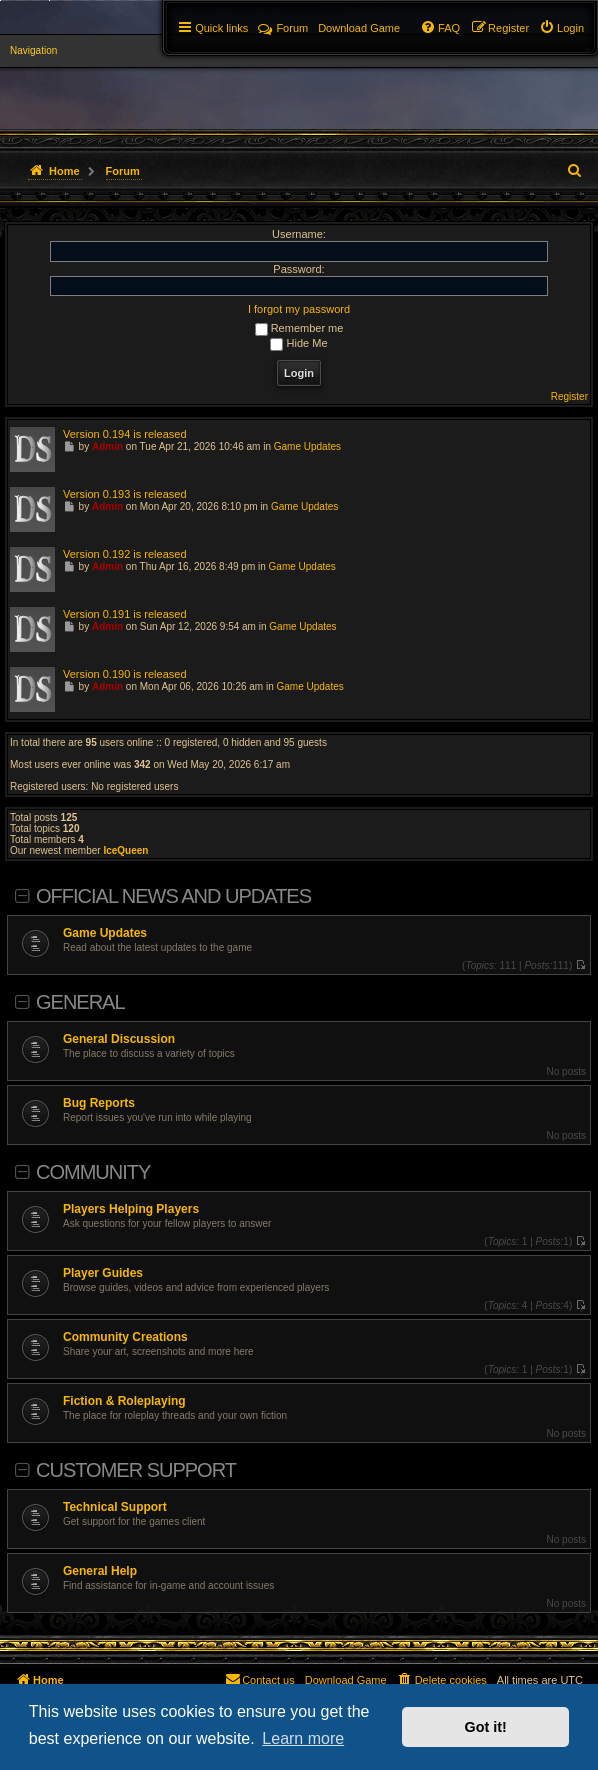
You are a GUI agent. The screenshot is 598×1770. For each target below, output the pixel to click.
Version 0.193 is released (125, 494)
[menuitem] (561, 28)
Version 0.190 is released (125, 674)
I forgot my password (299, 309)
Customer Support (136, 1470)
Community (93, 1172)
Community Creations (125, 1337)
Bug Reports (99, 1103)
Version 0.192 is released (125, 554)
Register (569, 396)
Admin (107, 446)
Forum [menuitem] (283, 28)
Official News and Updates (173, 896)
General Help (100, 1571)
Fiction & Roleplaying (124, 1401)
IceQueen (125, 850)
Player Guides (103, 1273)
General (80, 1002)
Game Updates (105, 933)
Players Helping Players (131, 1209)
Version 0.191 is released (125, 614)
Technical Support (115, 1507)
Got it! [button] (486, 1727)
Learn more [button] (303, 1738)
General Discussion (119, 1039)
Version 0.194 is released (125, 434)
